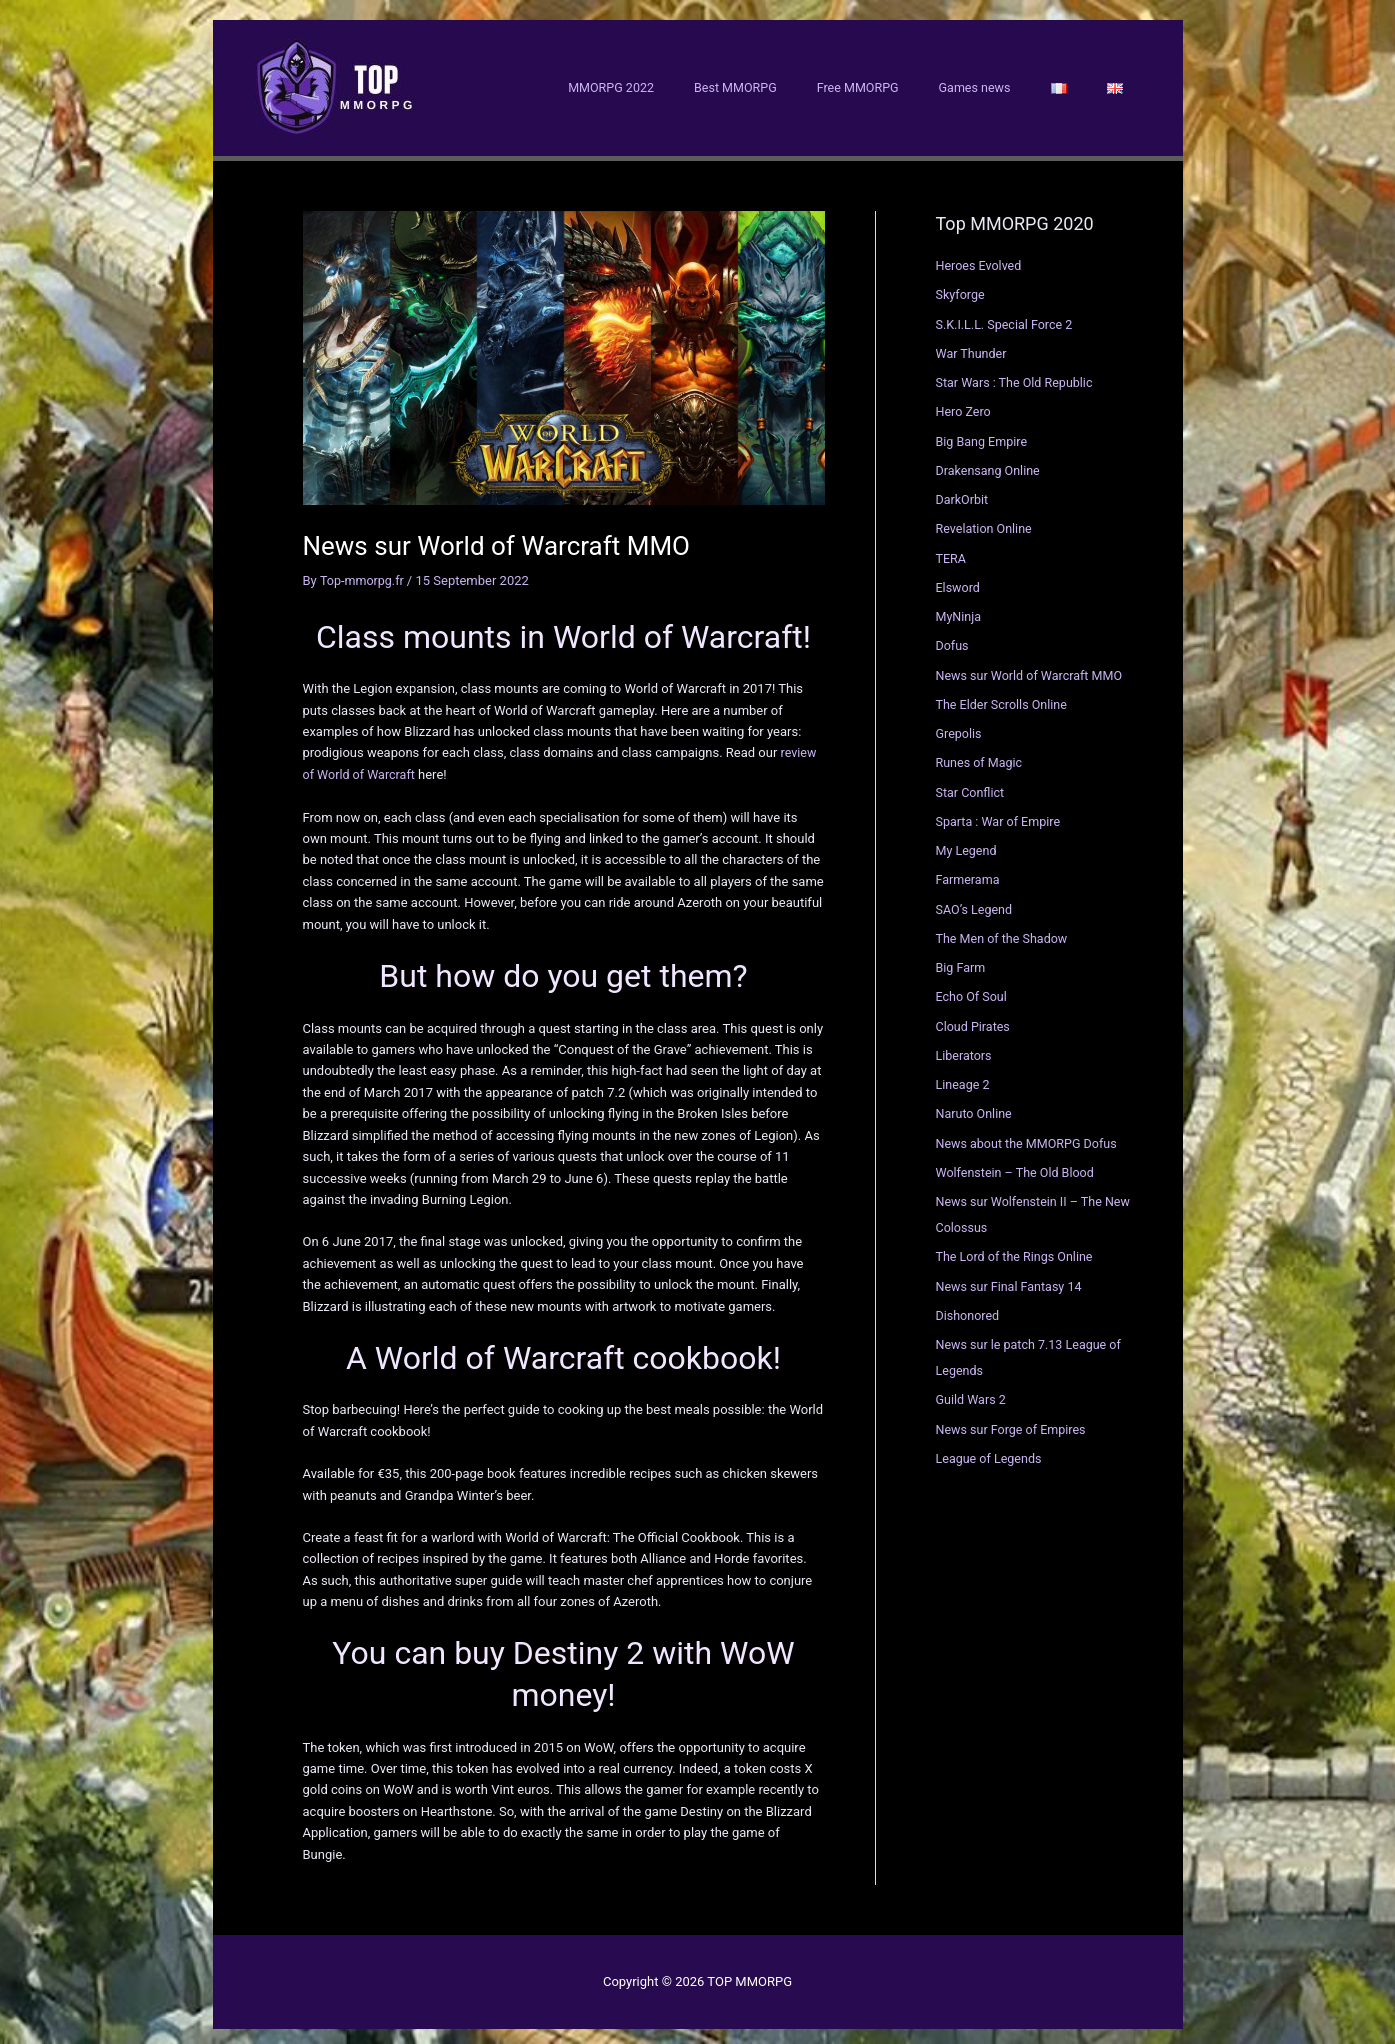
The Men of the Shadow (1004, 933)
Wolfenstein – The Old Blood (1018, 1167)
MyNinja (959, 611)
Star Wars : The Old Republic (1017, 377)
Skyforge (961, 289)
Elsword (959, 582)
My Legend (967, 845)
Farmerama (969, 874)
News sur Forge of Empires (1014, 1424)
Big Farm (962, 962)
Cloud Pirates (974, 1021)
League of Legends (991, 1453)
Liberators (965, 1050)
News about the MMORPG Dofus (1030, 1138)
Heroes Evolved (980, 260)
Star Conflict (971, 787)
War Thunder (973, 348)
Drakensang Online (990, 465)
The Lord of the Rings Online (1017, 1251)
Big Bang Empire (983, 436)
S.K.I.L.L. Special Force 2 (1007, 319)
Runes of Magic (981, 757)
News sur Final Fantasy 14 (1012, 1281)
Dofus (953, 640)
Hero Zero (964, 406)
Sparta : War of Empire (1000, 816)
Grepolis (960, 728)
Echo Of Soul (973, 991)
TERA (952, 553)
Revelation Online (986, 523)
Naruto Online (975, 1108)
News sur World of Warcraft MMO (1033, 670)
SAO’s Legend (976, 904)
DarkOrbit (963, 494)
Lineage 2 (964, 1079)
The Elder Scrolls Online (1004, 699)
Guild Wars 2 (972, 1394)
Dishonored (969, 1310)
